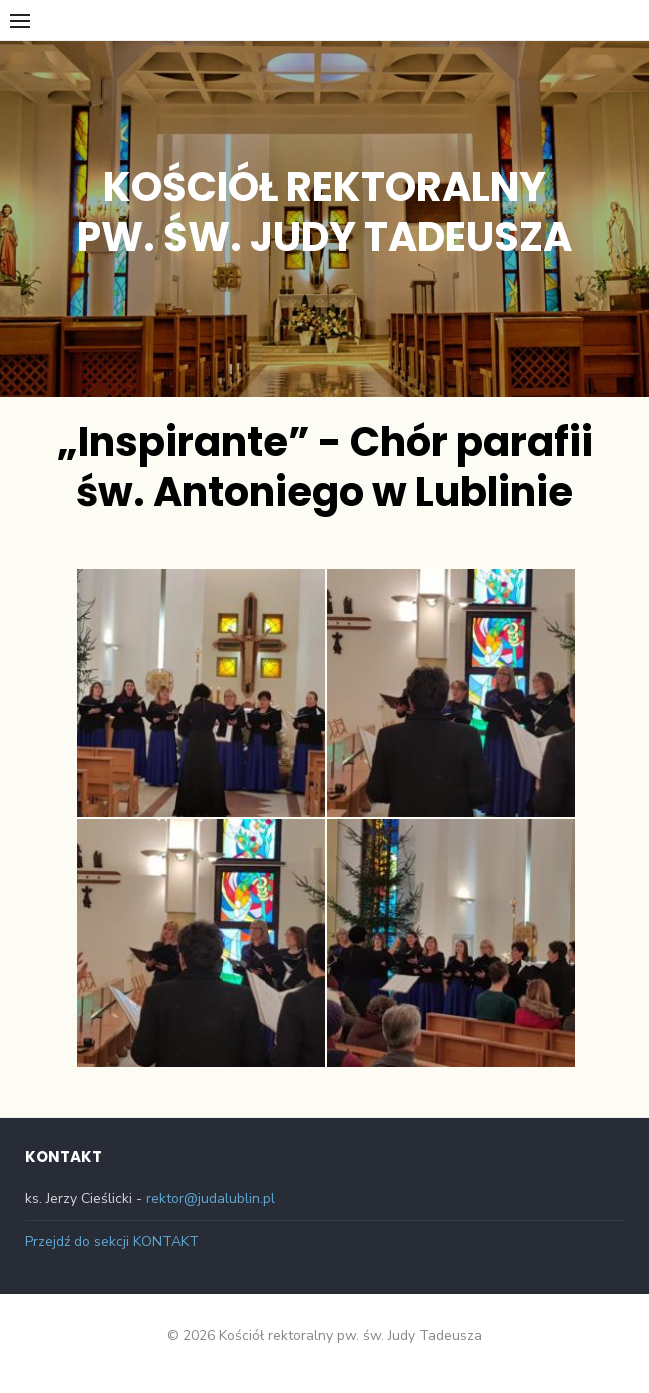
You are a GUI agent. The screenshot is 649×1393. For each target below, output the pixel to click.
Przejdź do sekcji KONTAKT (112, 1241)
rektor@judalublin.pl (210, 1198)
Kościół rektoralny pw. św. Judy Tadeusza (324, 212)
